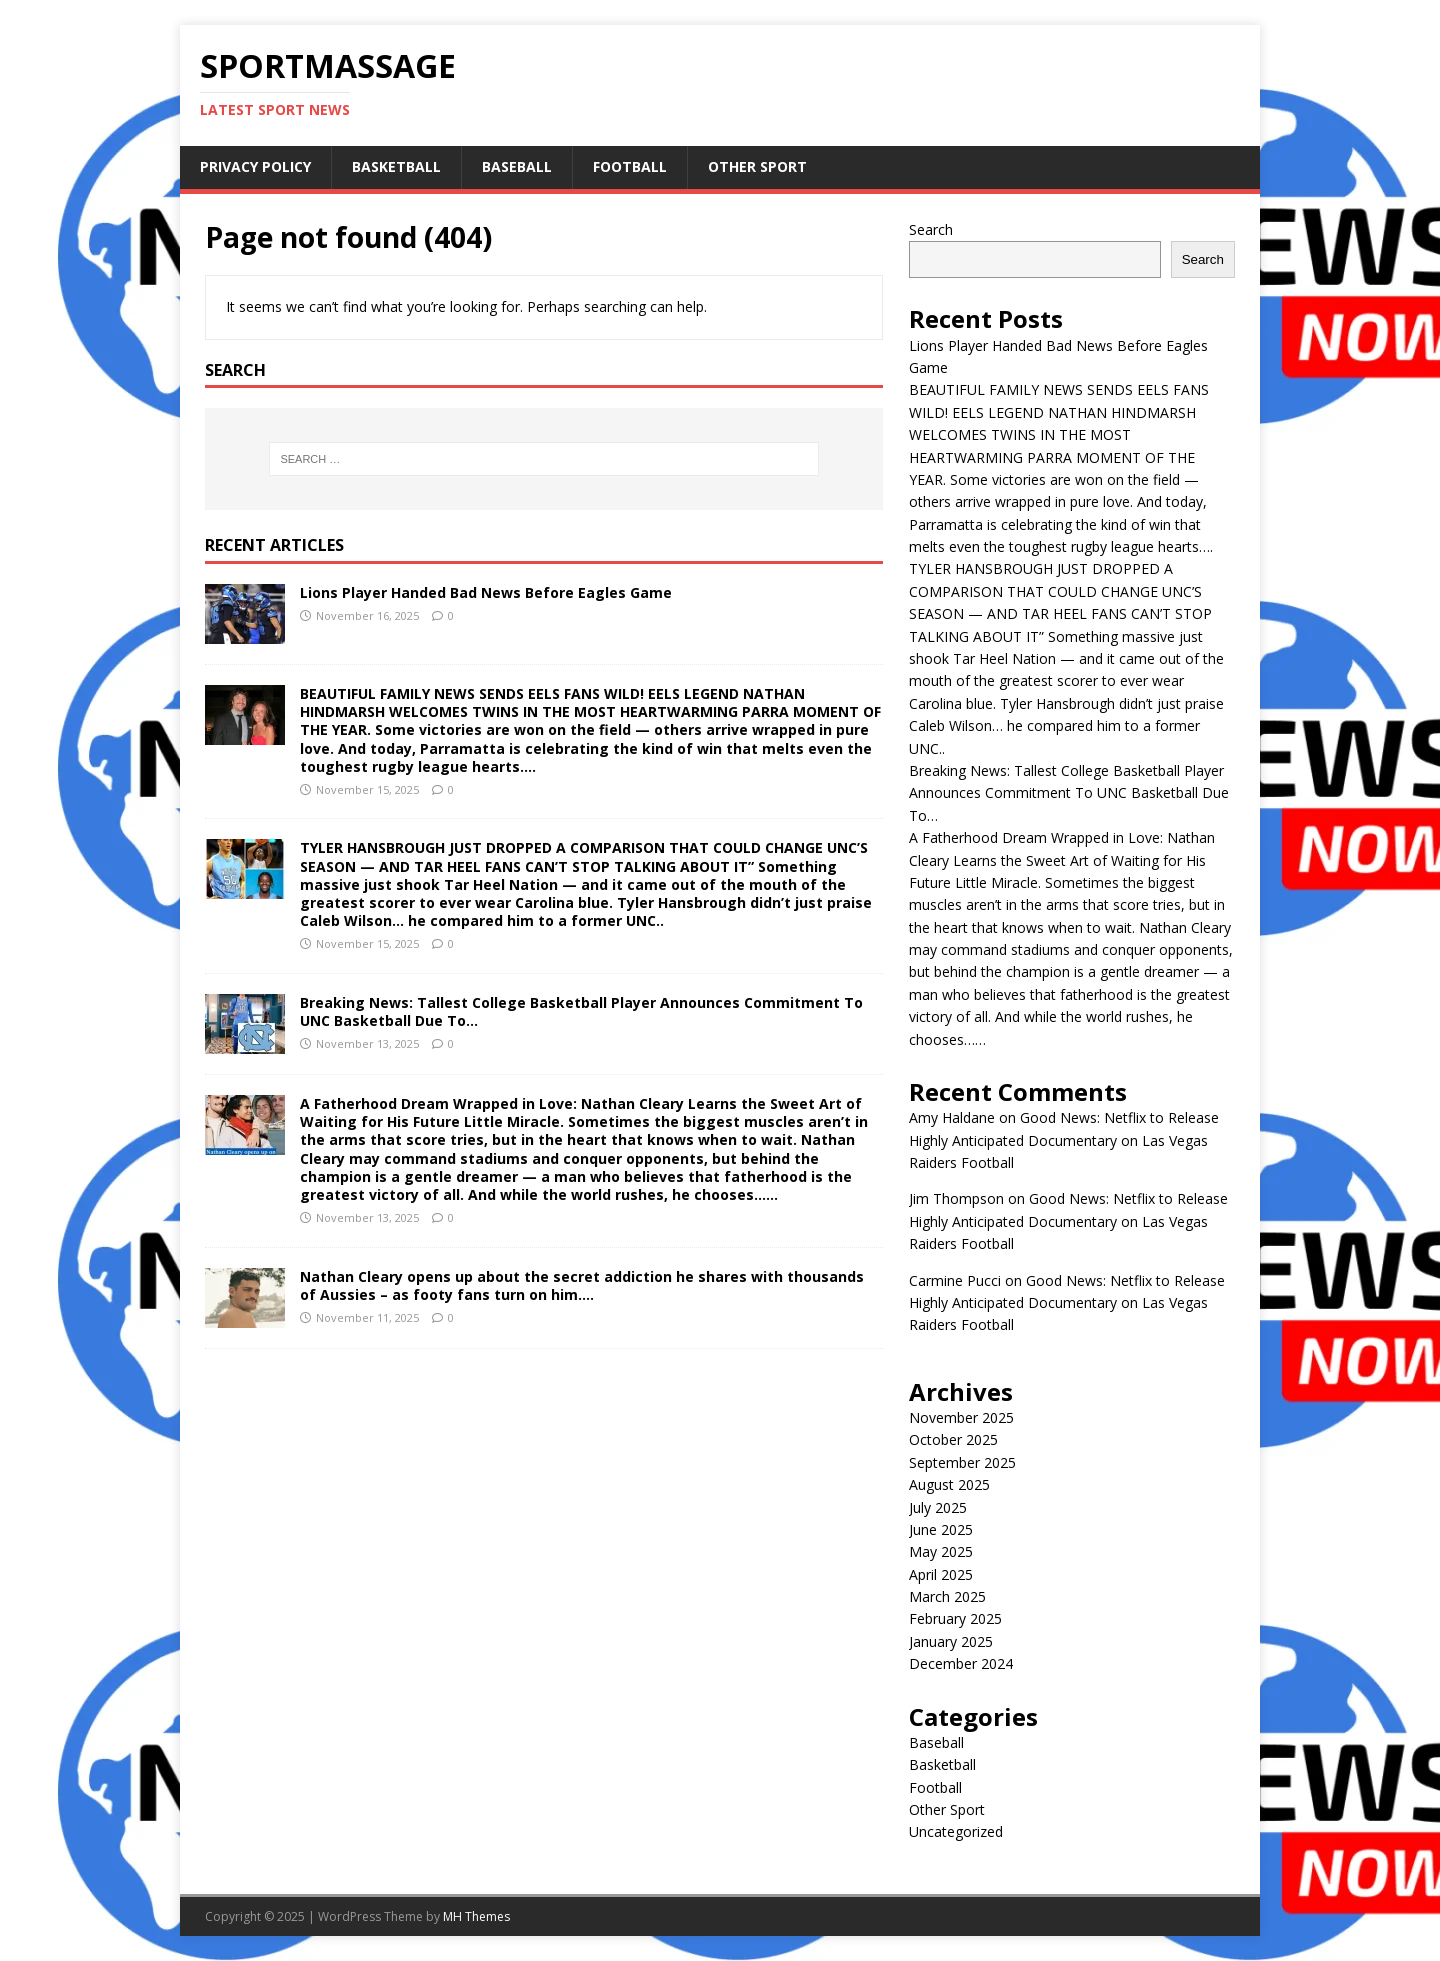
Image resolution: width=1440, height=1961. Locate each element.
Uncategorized (956, 1831)
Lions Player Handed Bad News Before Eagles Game (486, 592)
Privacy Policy (255, 166)
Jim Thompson (956, 1198)
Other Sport (757, 166)
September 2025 (962, 1462)
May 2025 (941, 1551)
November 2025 (961, 1417)
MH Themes (476, 1916)
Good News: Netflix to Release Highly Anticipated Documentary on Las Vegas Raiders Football (1064, 1140)
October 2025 (953, 1439)
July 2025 (938, 1507)
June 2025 (941, 1529)
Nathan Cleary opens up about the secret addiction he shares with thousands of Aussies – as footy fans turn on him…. (582, 1285)
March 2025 (947, 1596)
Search (931, 229)
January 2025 (951, 1641)
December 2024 (961, 1663)
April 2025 (941, 1574)
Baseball (517, 166)
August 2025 (949, 1484)
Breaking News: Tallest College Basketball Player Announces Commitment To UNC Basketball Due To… (581, 1011)
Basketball (396, 166)
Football (630, 166)
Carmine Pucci (955, 1280)
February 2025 (955, 1618)
